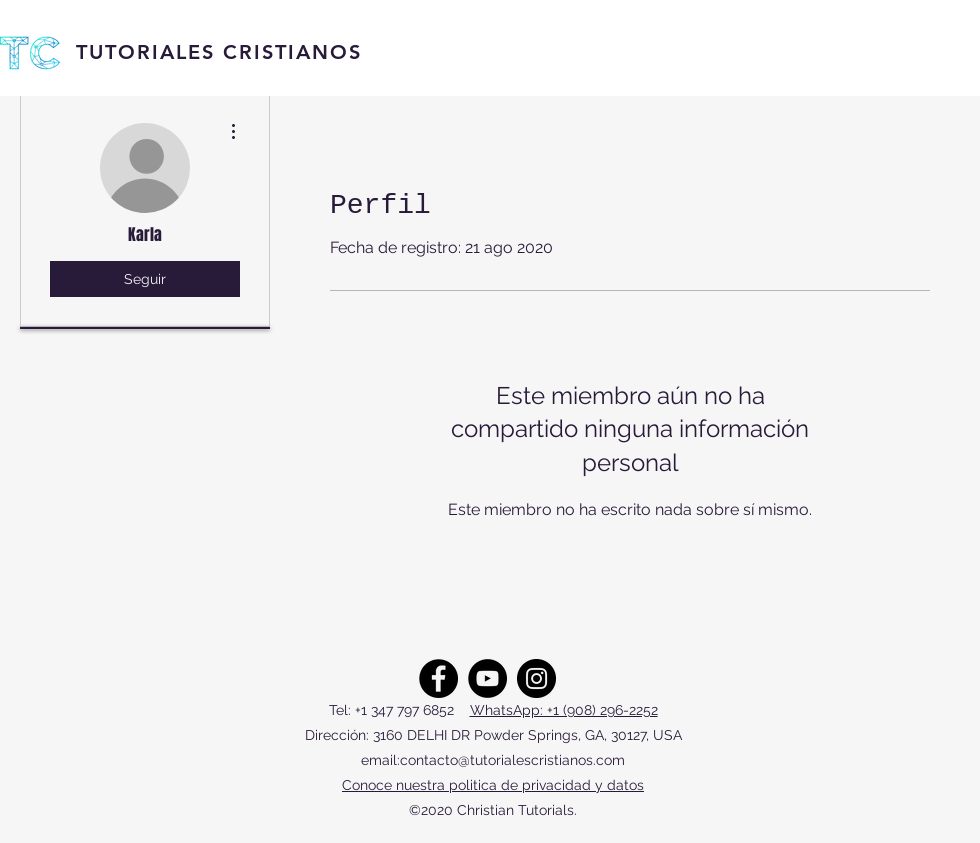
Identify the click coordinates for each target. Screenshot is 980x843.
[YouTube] (487, 678)
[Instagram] (536, 678)
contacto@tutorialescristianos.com (512, 760)
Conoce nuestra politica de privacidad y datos (493, 785)
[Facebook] (438, 678)
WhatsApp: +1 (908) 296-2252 (564, 710)
